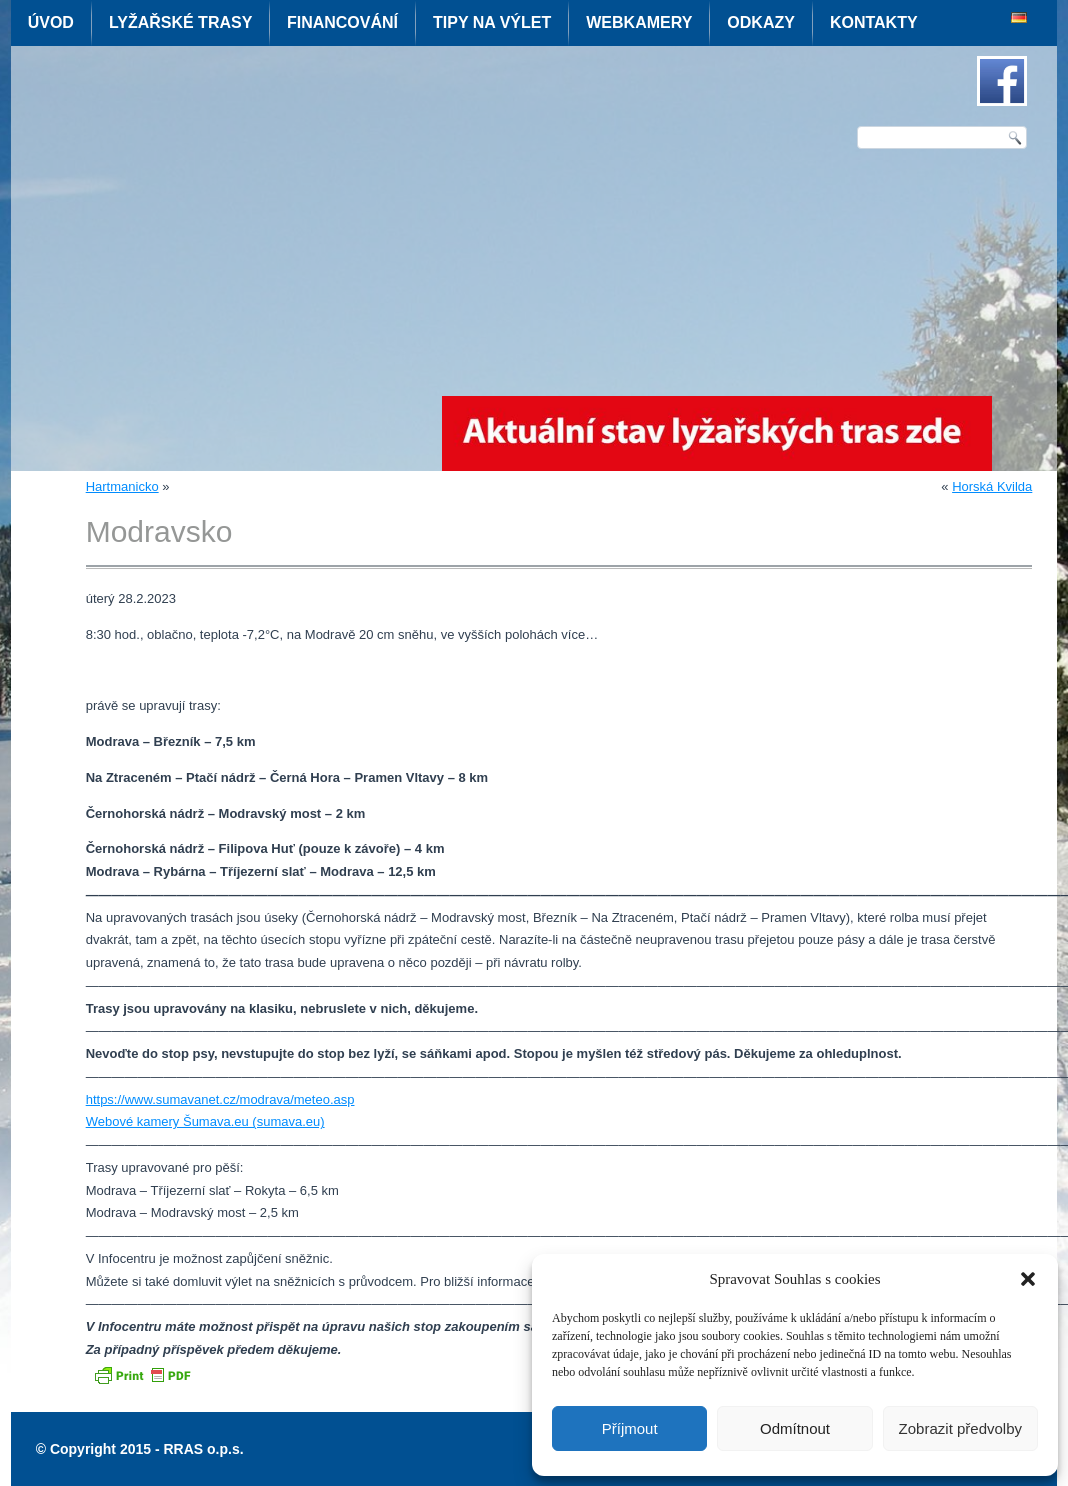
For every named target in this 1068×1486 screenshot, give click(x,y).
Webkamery (639, 22)
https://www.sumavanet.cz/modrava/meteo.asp (220, 1099)
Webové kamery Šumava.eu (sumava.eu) (205, 1121)
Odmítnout (795, 1428)
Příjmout (630, 1428)
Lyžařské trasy (180, 22)
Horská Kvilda (992, 486)
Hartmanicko (122, 486)
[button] (1028, 1279)
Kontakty (874, 22)
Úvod (51, 22)
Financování (342, 22)
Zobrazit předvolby (960, 1428)
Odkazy (761, 22)
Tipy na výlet (492, 22)
